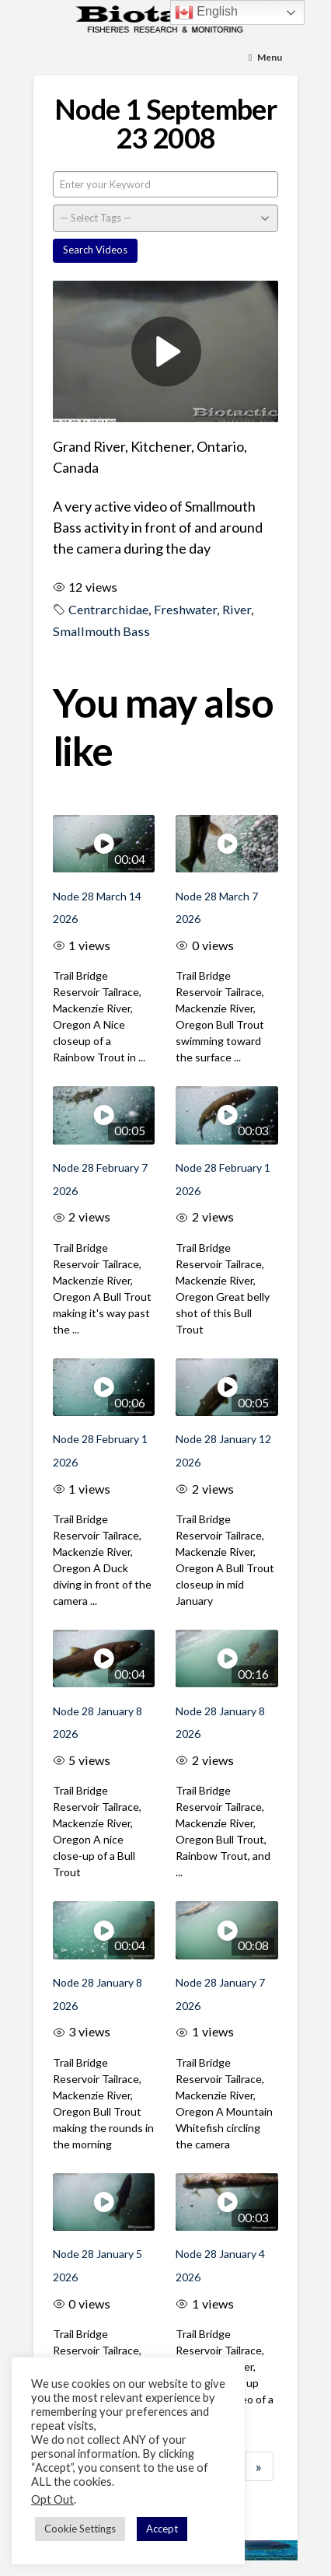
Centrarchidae (108, 609)
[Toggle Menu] (265, 57)
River (236, 609)
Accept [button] (162, 2528)
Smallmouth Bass (101, 631)
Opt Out (52, 2499)
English (206, 12)
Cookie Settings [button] (80, 2528)
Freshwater (185, 609)
